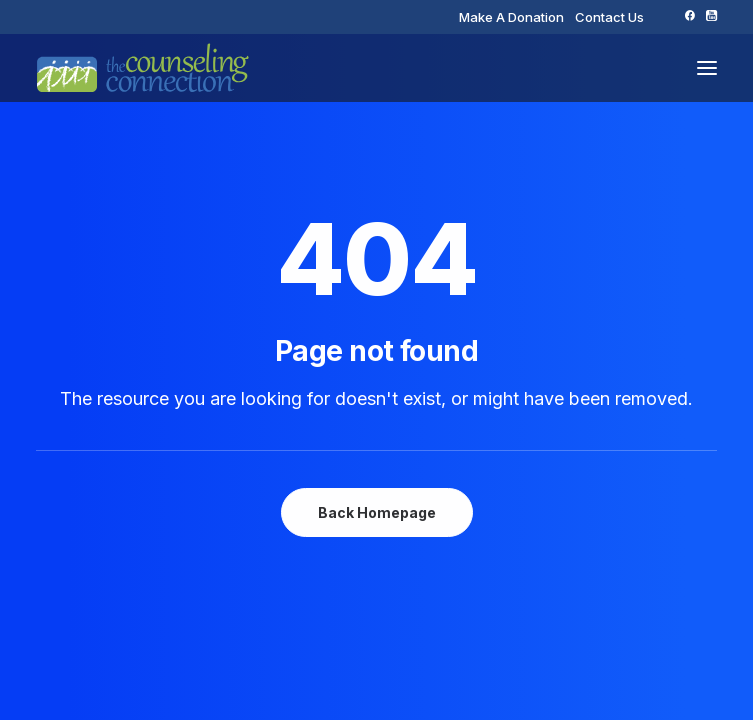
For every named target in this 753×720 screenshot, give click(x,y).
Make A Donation (511, 17)
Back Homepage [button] (377, 512)
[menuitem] (511, 17)
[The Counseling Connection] (143, 68)
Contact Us (609, 17)
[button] (689, 15)
